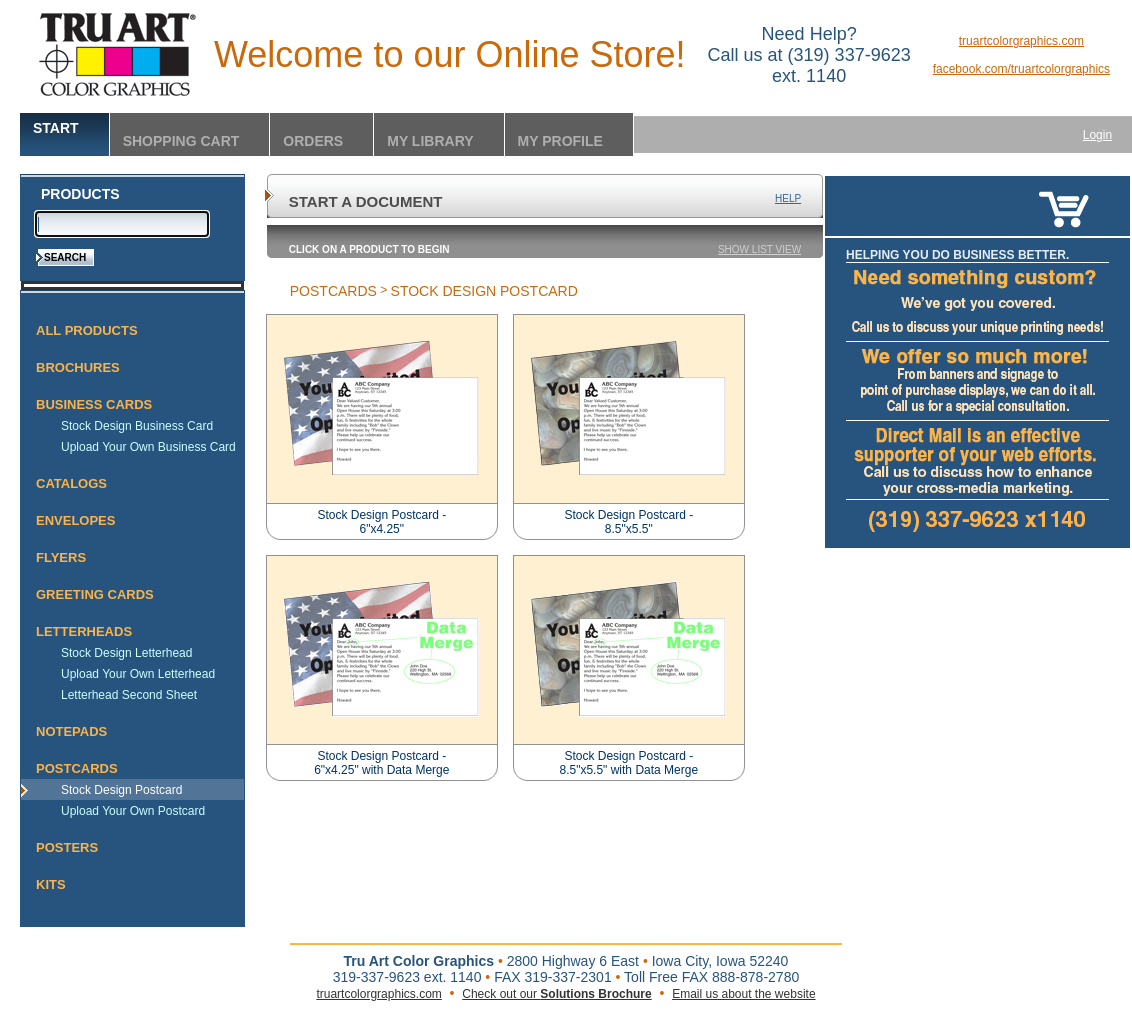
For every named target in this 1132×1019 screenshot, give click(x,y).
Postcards (77, 768)
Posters (67, 847)
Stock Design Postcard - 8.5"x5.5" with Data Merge (628, 763)
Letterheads (84, 631)
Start (56, 128)
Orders (313, 141)
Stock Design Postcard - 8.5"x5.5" (628, 522)
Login (1097, 135)
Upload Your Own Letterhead (138, 674)
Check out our (556, 994)
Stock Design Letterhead (126, 653)
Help (788, 198)
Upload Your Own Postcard (133, 811)
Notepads (71, 731)
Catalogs (71, 483)
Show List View (759, 249)
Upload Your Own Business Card (148, 447)
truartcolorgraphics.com (1021, 41)
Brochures (78, 367)
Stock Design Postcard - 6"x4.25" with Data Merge (381, 763)
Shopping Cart (181, 141)
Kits (51, 884)
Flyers (61, 557)
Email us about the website (743, 994)
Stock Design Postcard (121, 790)
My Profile (560, 141)
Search (65, 257)
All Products (87, 330)
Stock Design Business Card (137, 426)
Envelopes (75, 520)
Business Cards (94, 404)
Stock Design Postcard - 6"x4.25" (381, 522)
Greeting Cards (95, 594)
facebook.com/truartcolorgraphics (1021, 69)
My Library (430, 141)
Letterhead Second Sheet (129, 695)
